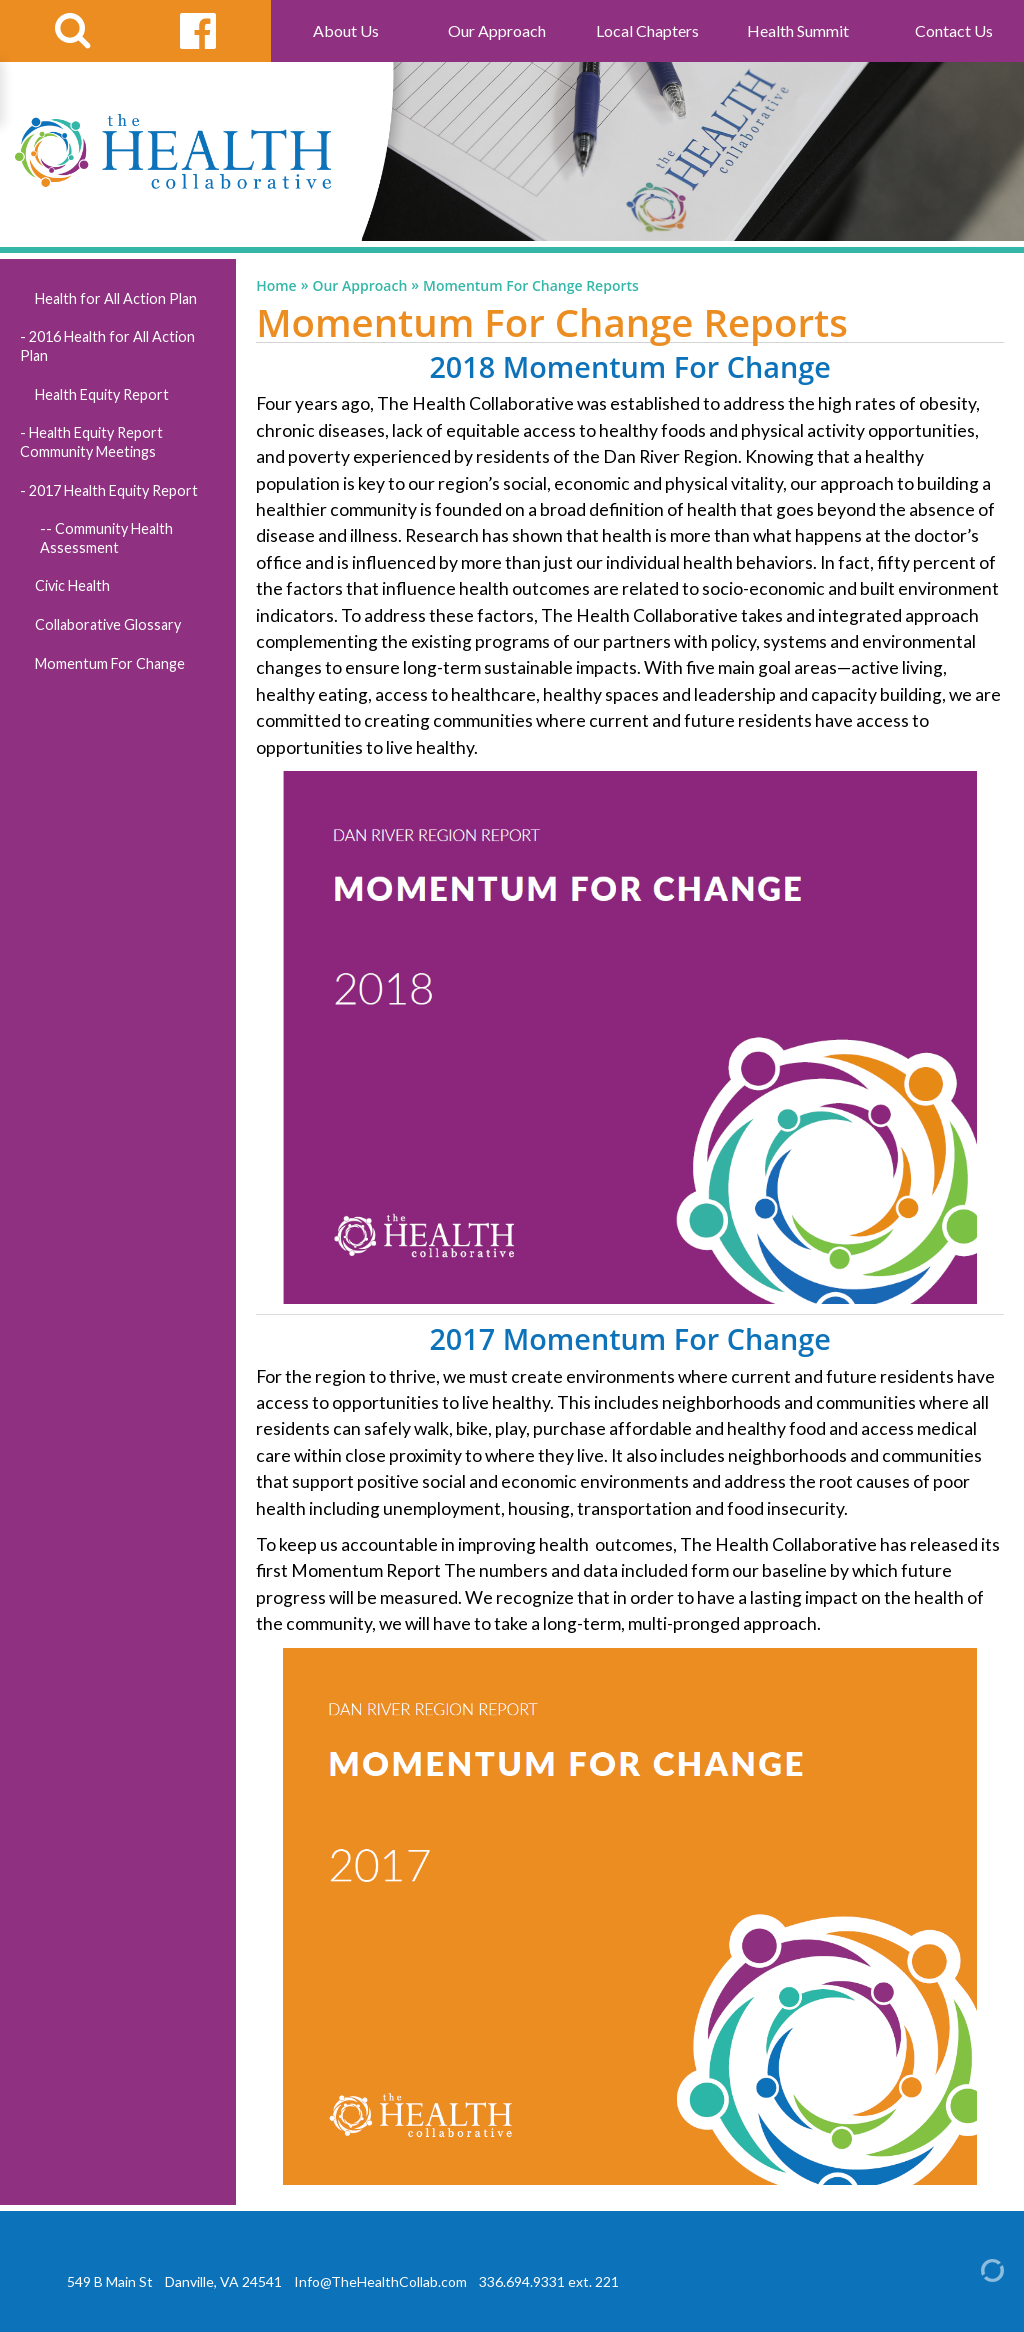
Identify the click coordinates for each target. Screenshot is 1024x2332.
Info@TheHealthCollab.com (380, 2281)
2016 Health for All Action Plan (107, 346)
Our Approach (497, 30)
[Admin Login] (975, 2268)
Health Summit (798, 30)
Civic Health (72, 585)
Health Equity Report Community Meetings (91, 442)
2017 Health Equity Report (113, 490)
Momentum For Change (110, 663)
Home (276, 286)
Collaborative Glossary (108, 624)
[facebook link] (198, 31)
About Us (346, 30)
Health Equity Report (102, 394)
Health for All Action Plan (116, 298)
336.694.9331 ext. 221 (549, 2281)
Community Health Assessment (106, 538)
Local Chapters (647, 30)
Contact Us (954, 30)
